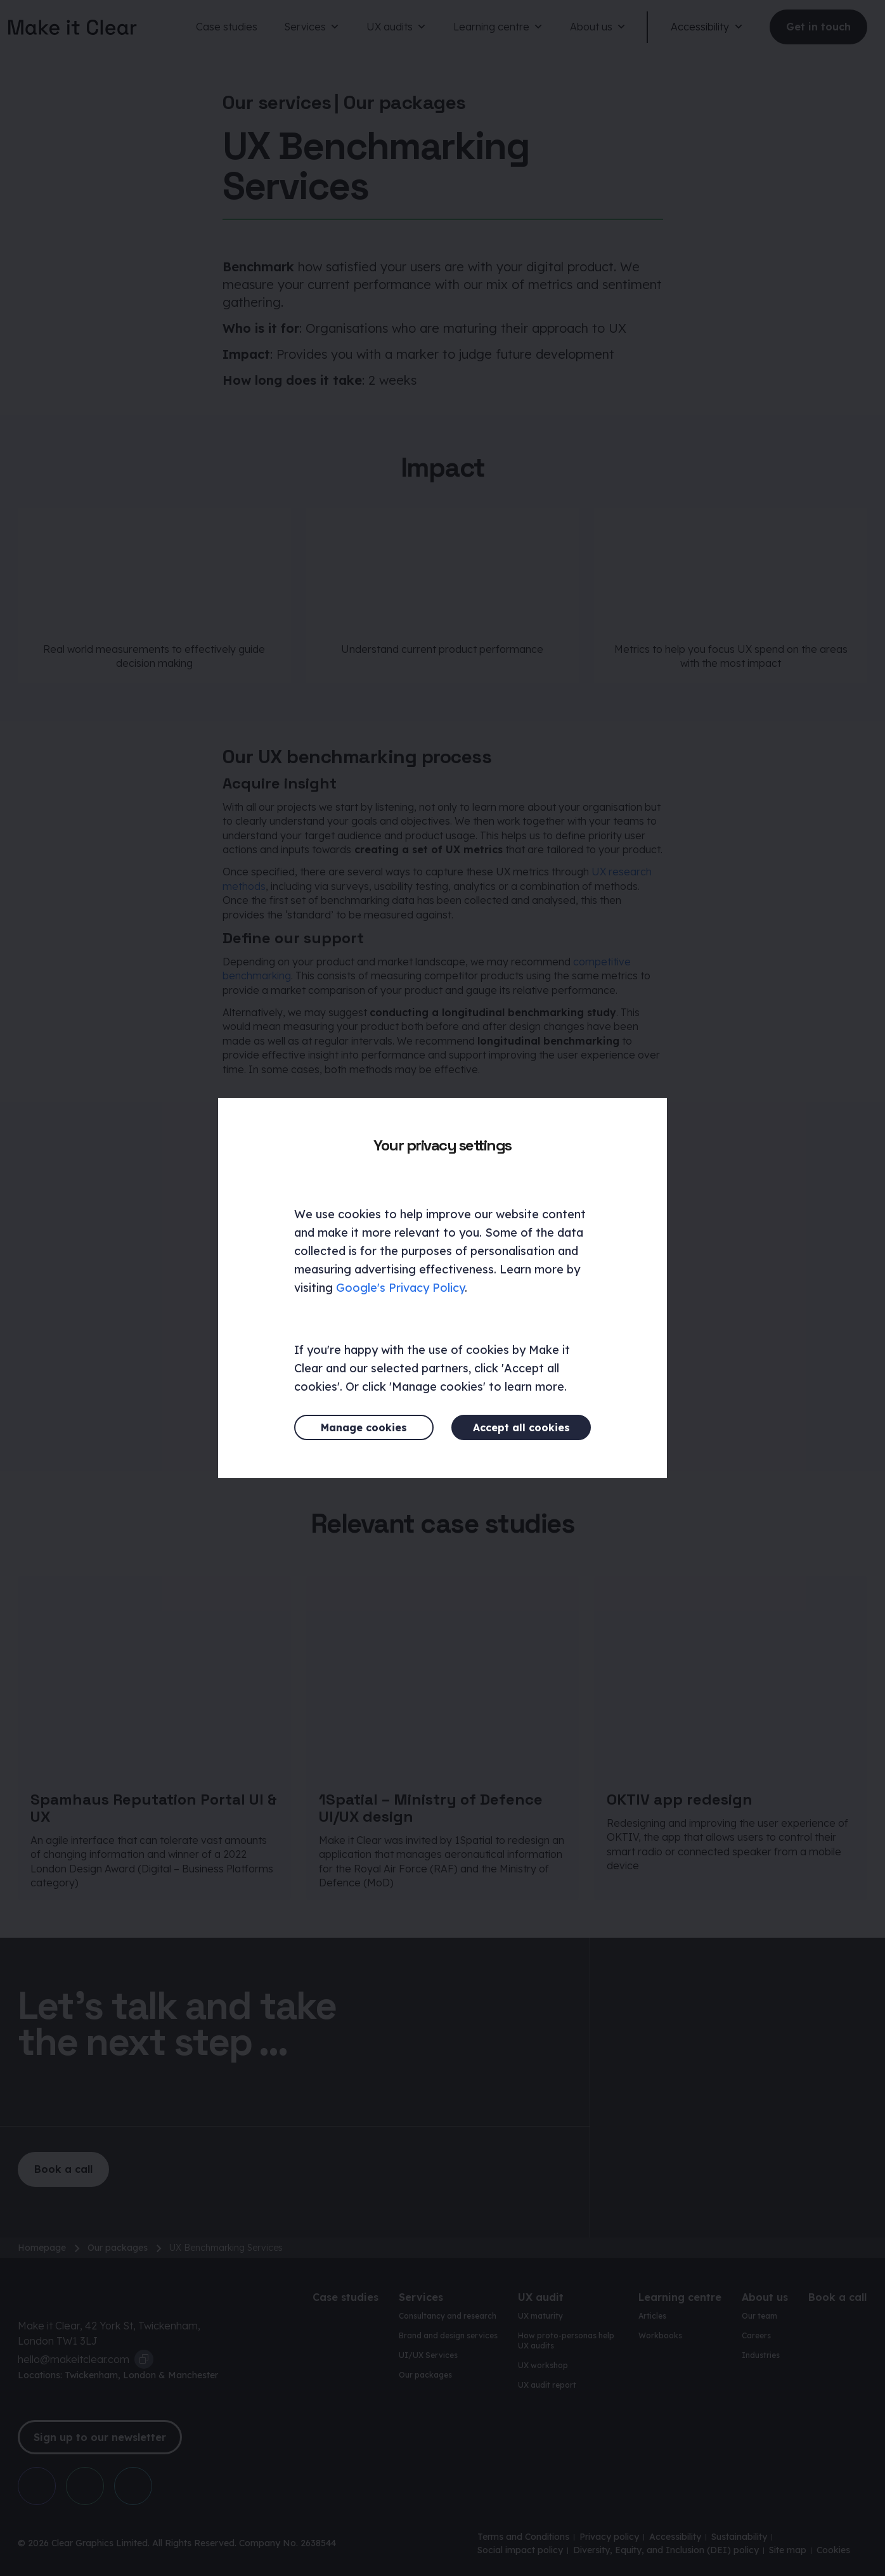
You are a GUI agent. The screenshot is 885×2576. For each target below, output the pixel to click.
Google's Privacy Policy (400, 1287)
